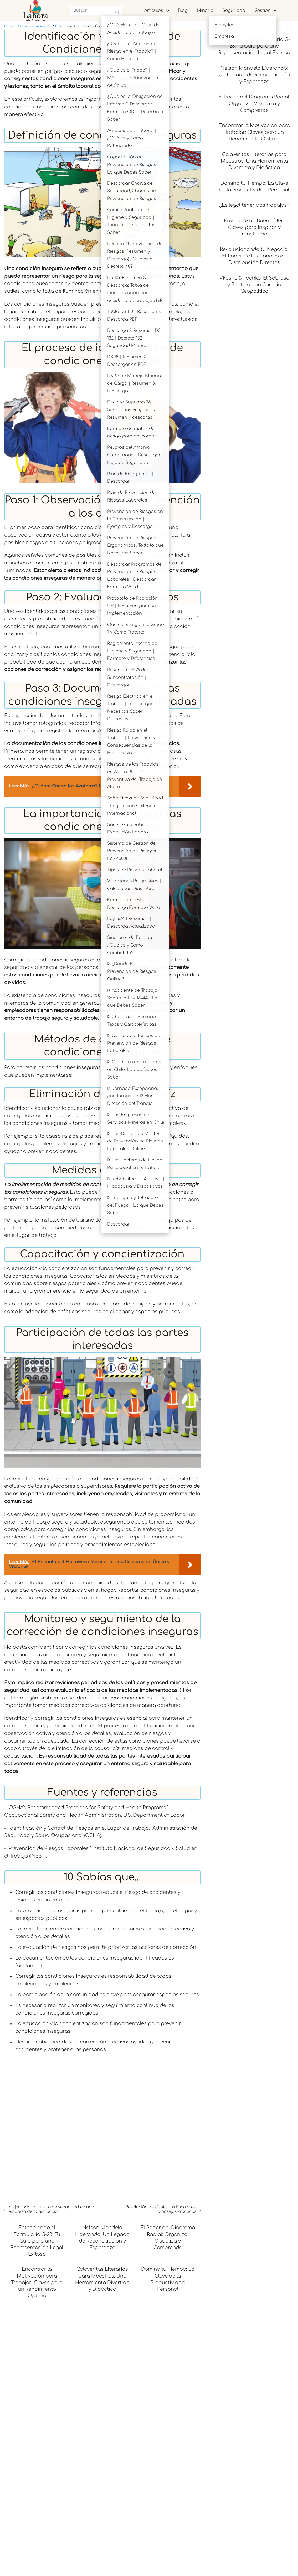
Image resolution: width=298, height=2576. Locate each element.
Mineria (205, 10)
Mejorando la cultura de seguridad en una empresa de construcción (51, 2295)
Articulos (153, 10)
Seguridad (234, 10)
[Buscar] (117, 13)
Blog (183, 10)
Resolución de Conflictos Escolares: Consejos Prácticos (161, 2295)
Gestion (262, 10)
